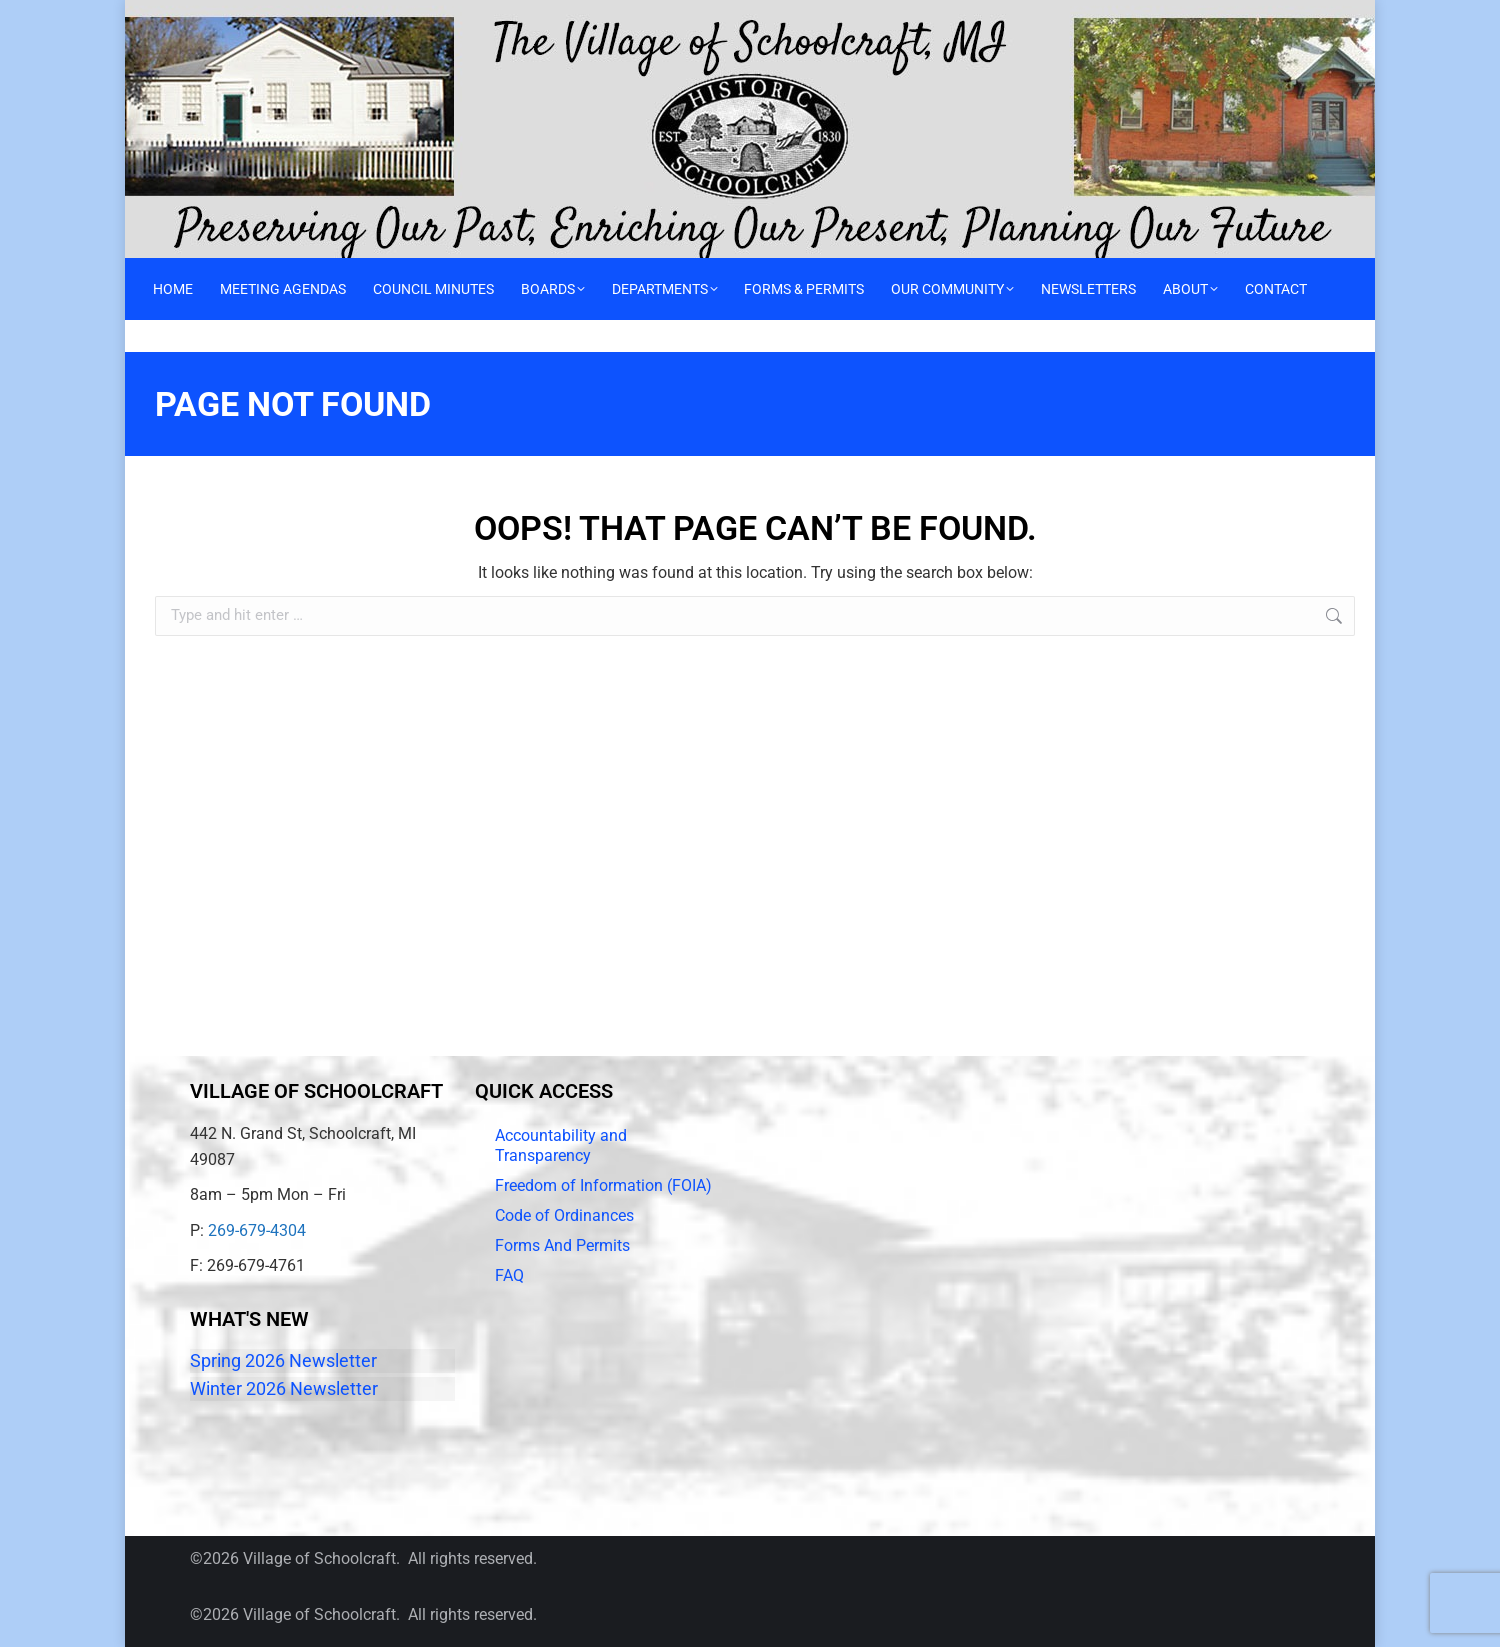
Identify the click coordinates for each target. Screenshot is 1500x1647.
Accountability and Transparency (561, 1145)
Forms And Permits (562, 1245)
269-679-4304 (257, 1230)
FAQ (509, 1275)
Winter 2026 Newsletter (284, 1388)
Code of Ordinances (564, 1215)
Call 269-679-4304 (195, 15)
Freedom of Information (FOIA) (603, 1185)
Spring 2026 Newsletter (283, 1360)
